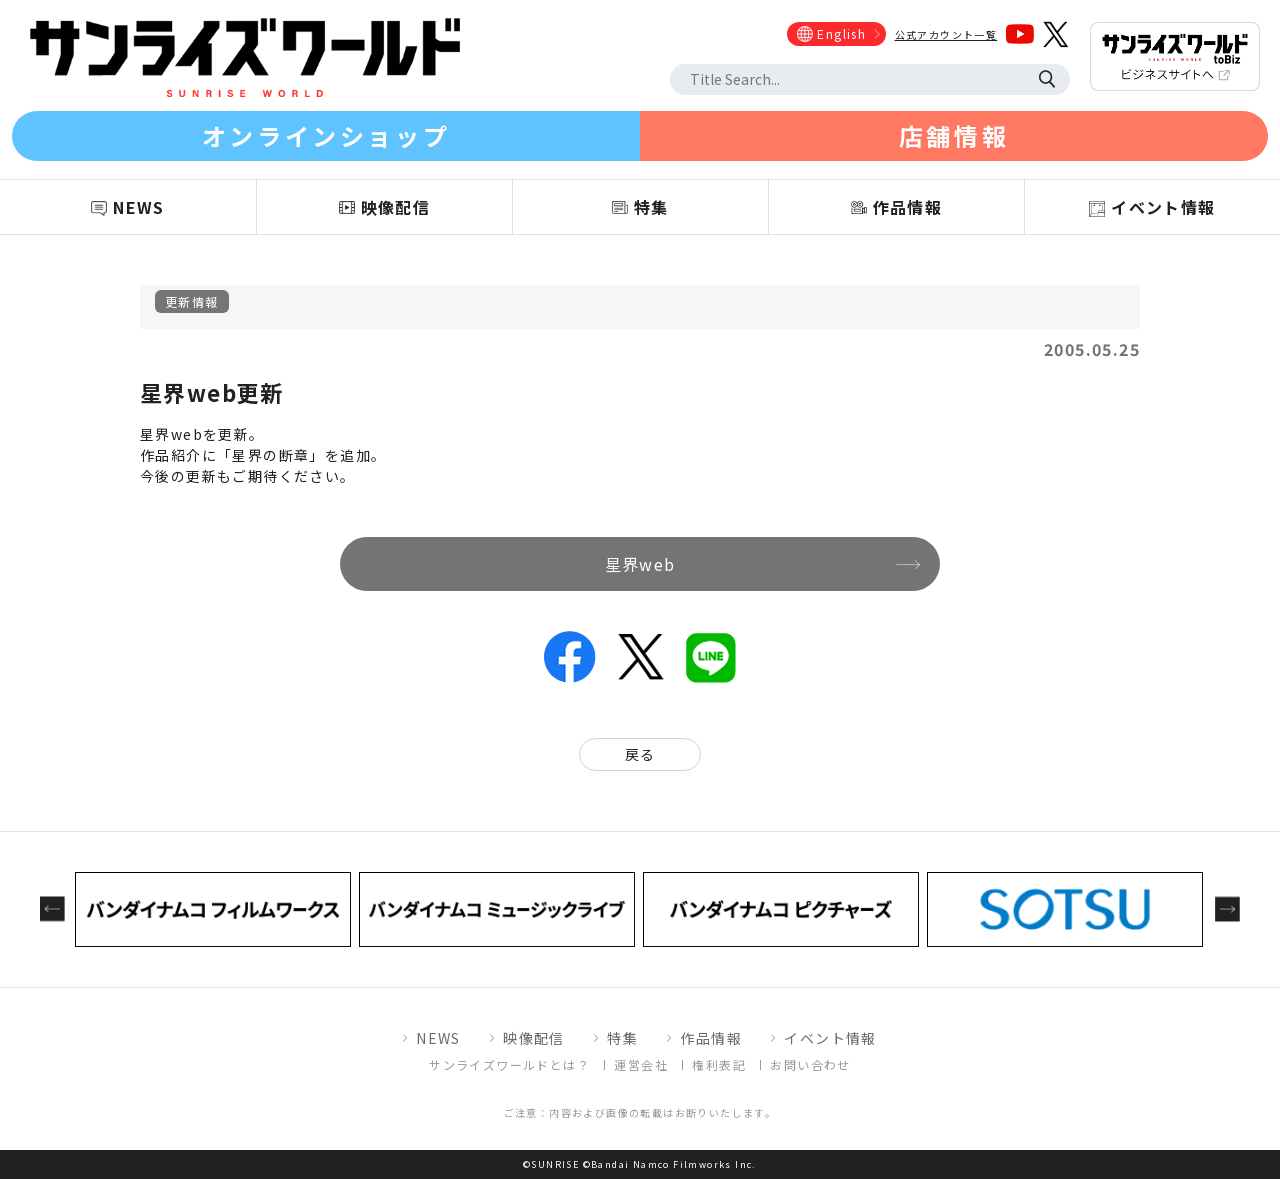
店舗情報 (954, 135)
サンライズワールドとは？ (509, 1064)
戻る (640, 754)
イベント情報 (830, 1038)
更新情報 (192, 301)
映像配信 (534, 1038)
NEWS (438, 1038)
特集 (622, 1038)
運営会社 (641, 1064)
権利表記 (719, 1064)
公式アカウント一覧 (946, 34)
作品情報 (711, 1038)
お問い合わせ (810, 1064)
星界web (640, 564)
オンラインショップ (326, 135)
